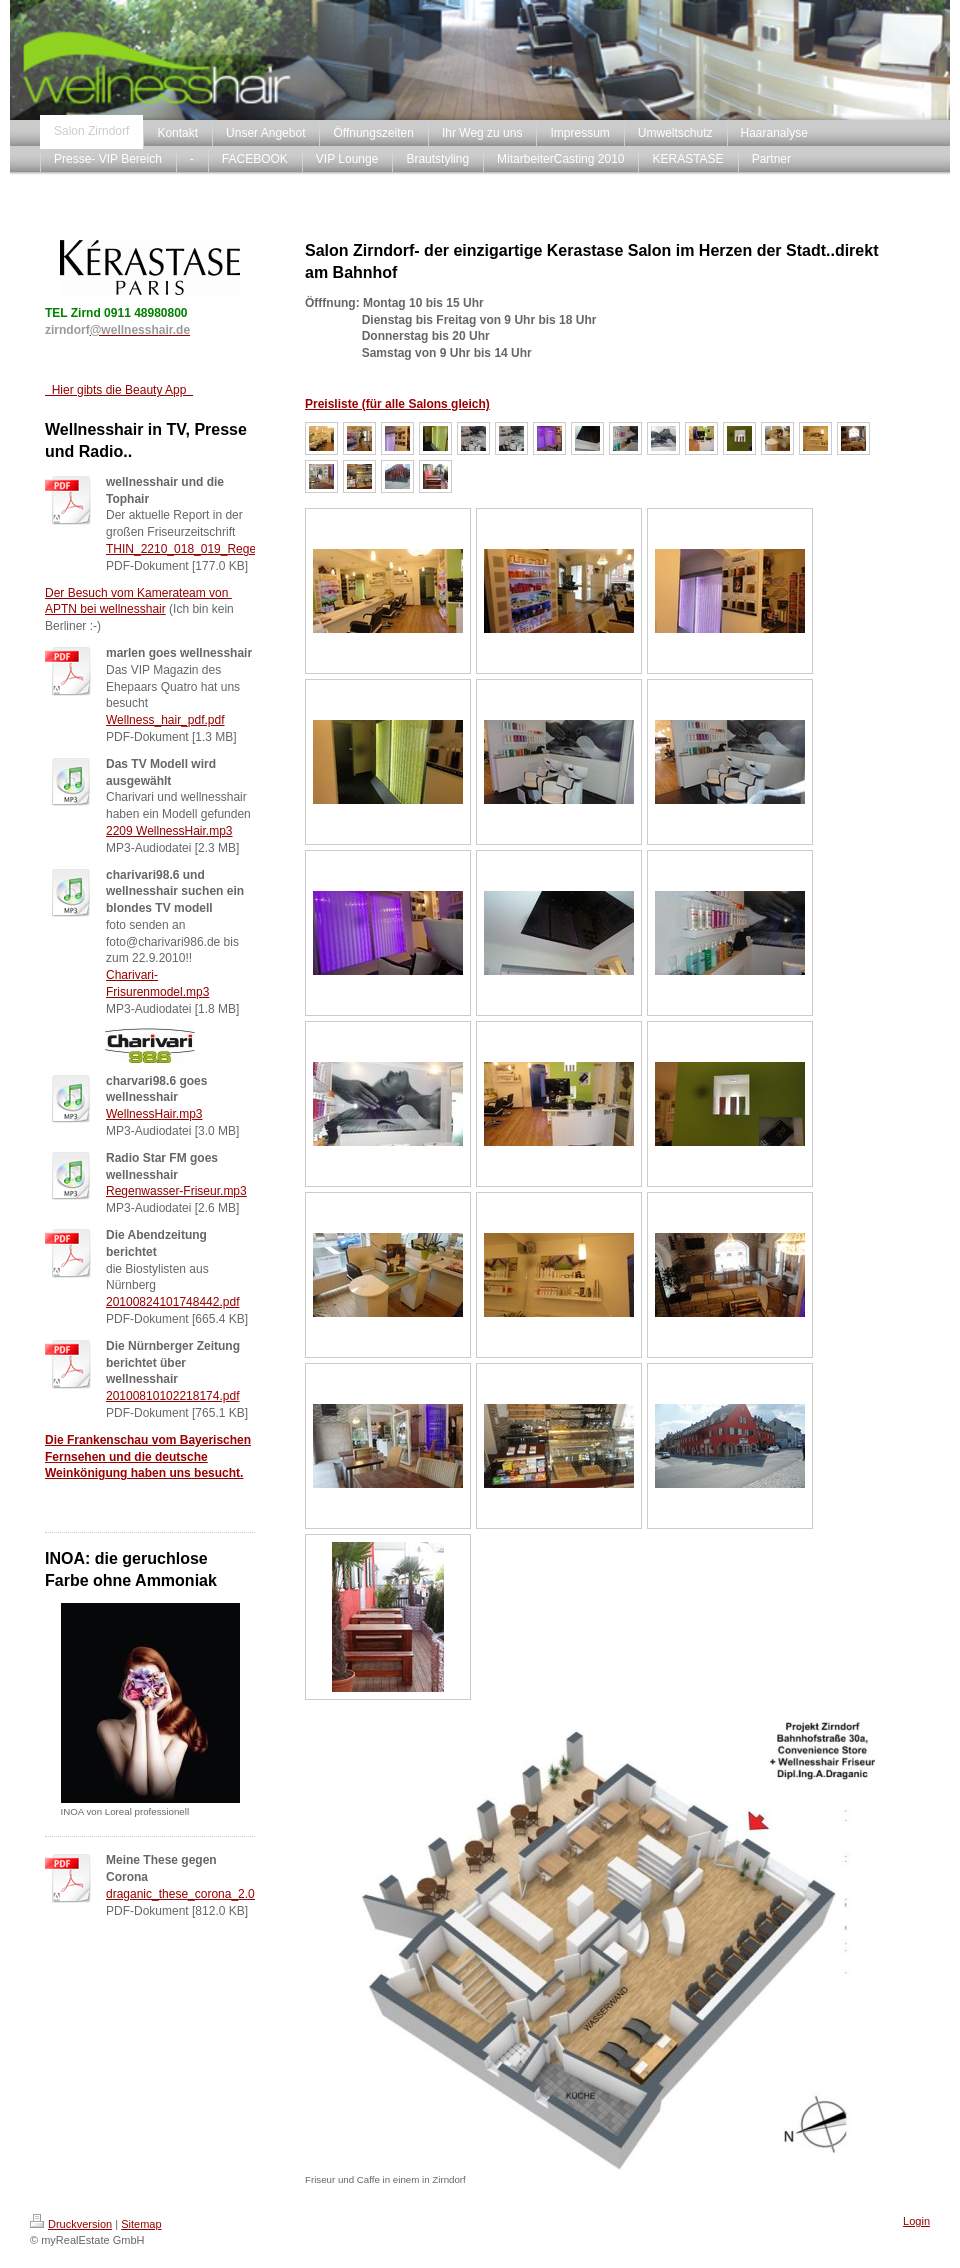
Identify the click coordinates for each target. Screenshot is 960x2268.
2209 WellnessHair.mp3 (169, 831)
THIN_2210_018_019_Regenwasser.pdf (213, 549)
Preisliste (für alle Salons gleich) (397, 404)
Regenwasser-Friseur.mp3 (176, 1191)
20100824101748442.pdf (172, 1302)
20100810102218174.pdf (172, 1396)
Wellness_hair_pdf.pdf (165, 720)
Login (916, 2221)
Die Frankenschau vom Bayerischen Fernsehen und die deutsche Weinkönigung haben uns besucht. (148, 1457)
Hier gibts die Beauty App (119, 390)
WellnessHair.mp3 (154, 1114)
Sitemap (141, 2224)
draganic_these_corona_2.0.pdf (190, 1894)
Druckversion (71, 2224)
